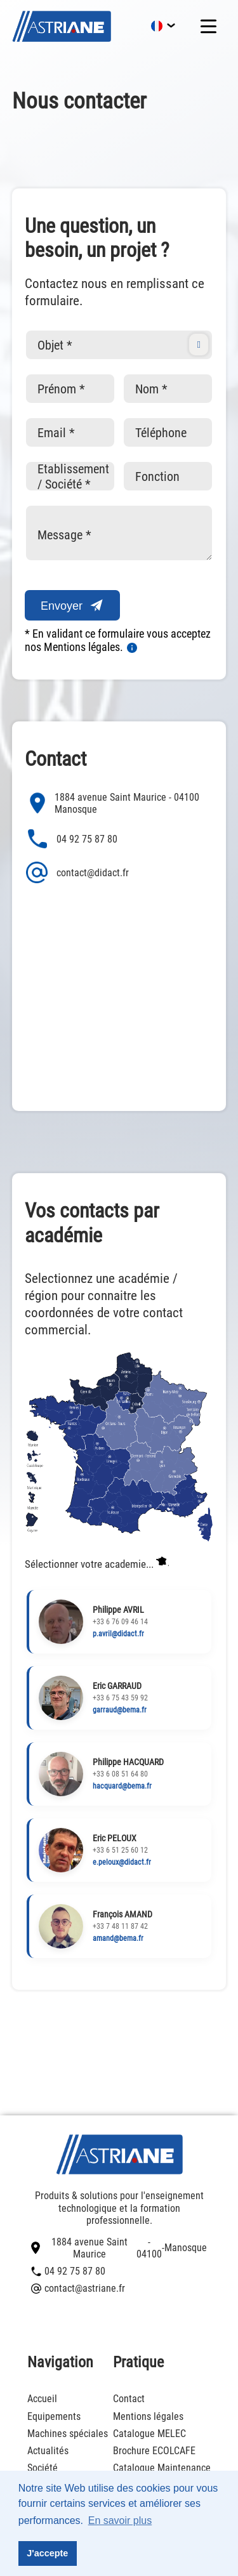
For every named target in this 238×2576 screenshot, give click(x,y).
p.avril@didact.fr (118, 1633)
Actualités (48, 2451)
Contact (129, 2399)
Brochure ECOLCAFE (154, 2451)
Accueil (42, 2399)
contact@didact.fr (77, 872)
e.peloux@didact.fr (122, 1862)
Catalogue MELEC (149, 2434)
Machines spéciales (67, 2434)
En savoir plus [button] (120, 2520)
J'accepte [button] (47, 2553)
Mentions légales (148, 2416)
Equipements (54, 2416)
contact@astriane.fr (78, 2288)
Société (42, 2468)
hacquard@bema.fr (122, 1786)
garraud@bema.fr (120, 1709)
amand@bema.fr (118, 1938)
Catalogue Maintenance (162, 2468)
